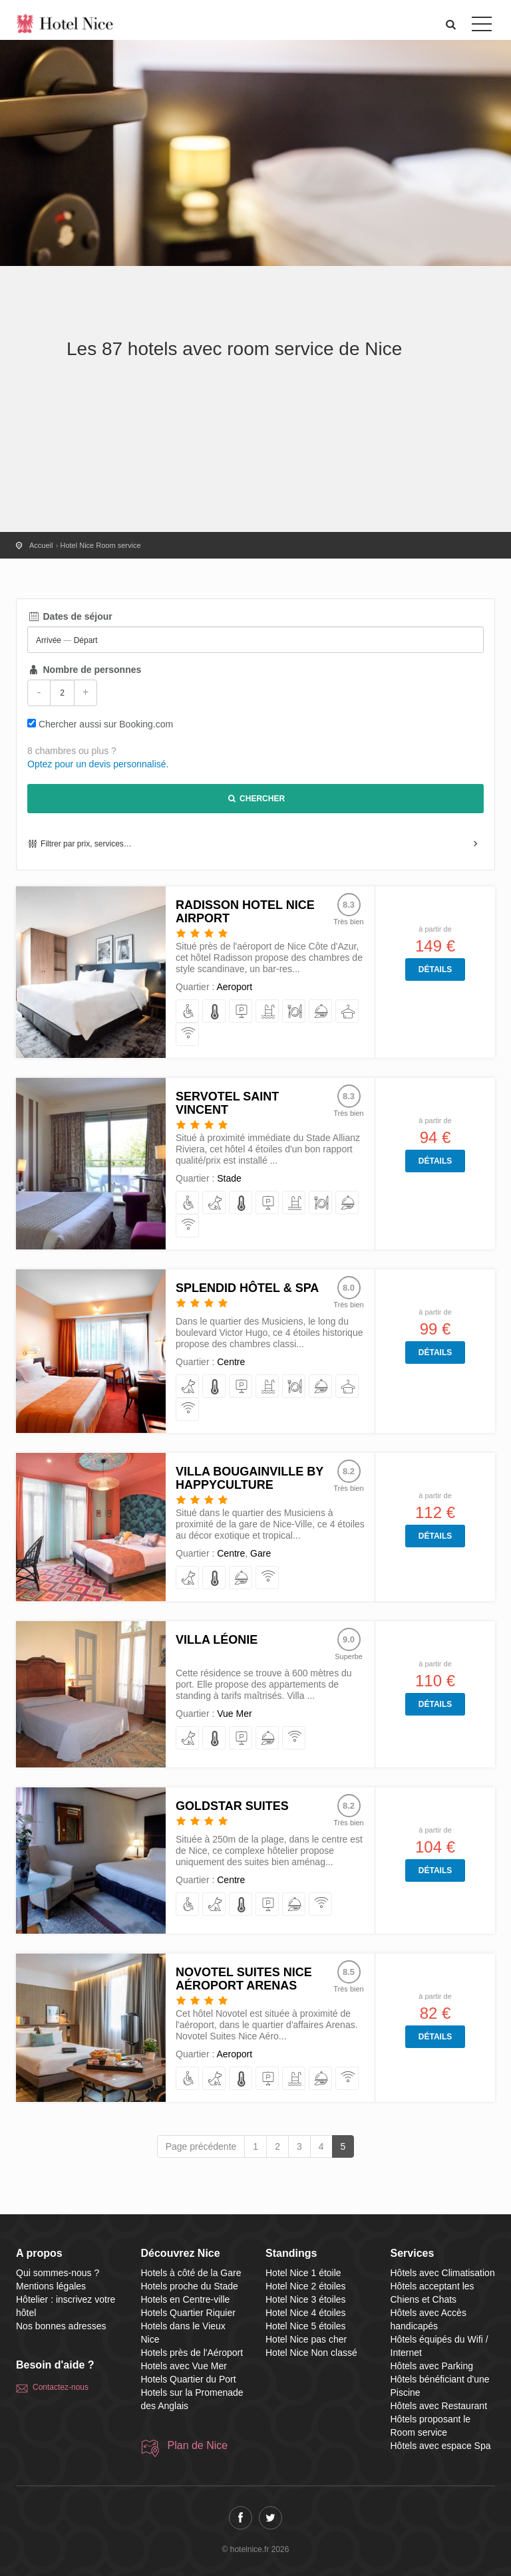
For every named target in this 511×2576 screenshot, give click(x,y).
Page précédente (201, 2146)
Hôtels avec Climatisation (443, 2272)
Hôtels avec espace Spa (441, 2445)
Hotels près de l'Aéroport (192, 2352)
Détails (435, 969)
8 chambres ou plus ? (71, 750)
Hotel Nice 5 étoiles (305, 2326)
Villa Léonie (216, 1639)
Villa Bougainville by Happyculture (249, 1478)
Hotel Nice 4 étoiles (305, 2312)
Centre (231, 1361)
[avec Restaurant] (294, 1011)
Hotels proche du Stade (189, 2286)
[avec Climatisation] (214, 1011)
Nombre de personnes (84, 669)
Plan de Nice (198, 2445)
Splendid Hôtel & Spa (247, 1288)
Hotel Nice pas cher (306, 2339)
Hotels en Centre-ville (185, 2299)
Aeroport (234, 986)
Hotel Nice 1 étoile (303, 2272)
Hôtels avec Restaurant (439, 2405)
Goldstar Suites (232, 1806)
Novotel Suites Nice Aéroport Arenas (244, 1979)
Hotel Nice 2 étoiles (305, 2286)
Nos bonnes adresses (61, 2326)
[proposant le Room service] (321, 1011)
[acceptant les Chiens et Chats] (214, 1203)
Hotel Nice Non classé (311, 2352)
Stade (229, 1178)
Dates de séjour (69, 616)
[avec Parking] (241, 1011)
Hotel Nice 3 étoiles (305, 2299)
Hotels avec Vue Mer (184, 2366)
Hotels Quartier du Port (188, 2379)
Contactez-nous (60, 2387)
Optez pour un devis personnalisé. (97, 764)
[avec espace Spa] (347, 1011)
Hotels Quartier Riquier (188, 2312)
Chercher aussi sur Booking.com (106, 724)
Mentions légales (51, 2286)
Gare (260, 1553)
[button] (451, 24)
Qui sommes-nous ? (57, 2272)
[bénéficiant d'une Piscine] (267, 1011)
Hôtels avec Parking (432, 2366)
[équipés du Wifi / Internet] (188, 1035)
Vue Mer (234, 1713)
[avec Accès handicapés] (188, 1011)
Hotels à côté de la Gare (191, 2272)
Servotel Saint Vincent (227, 1103)
